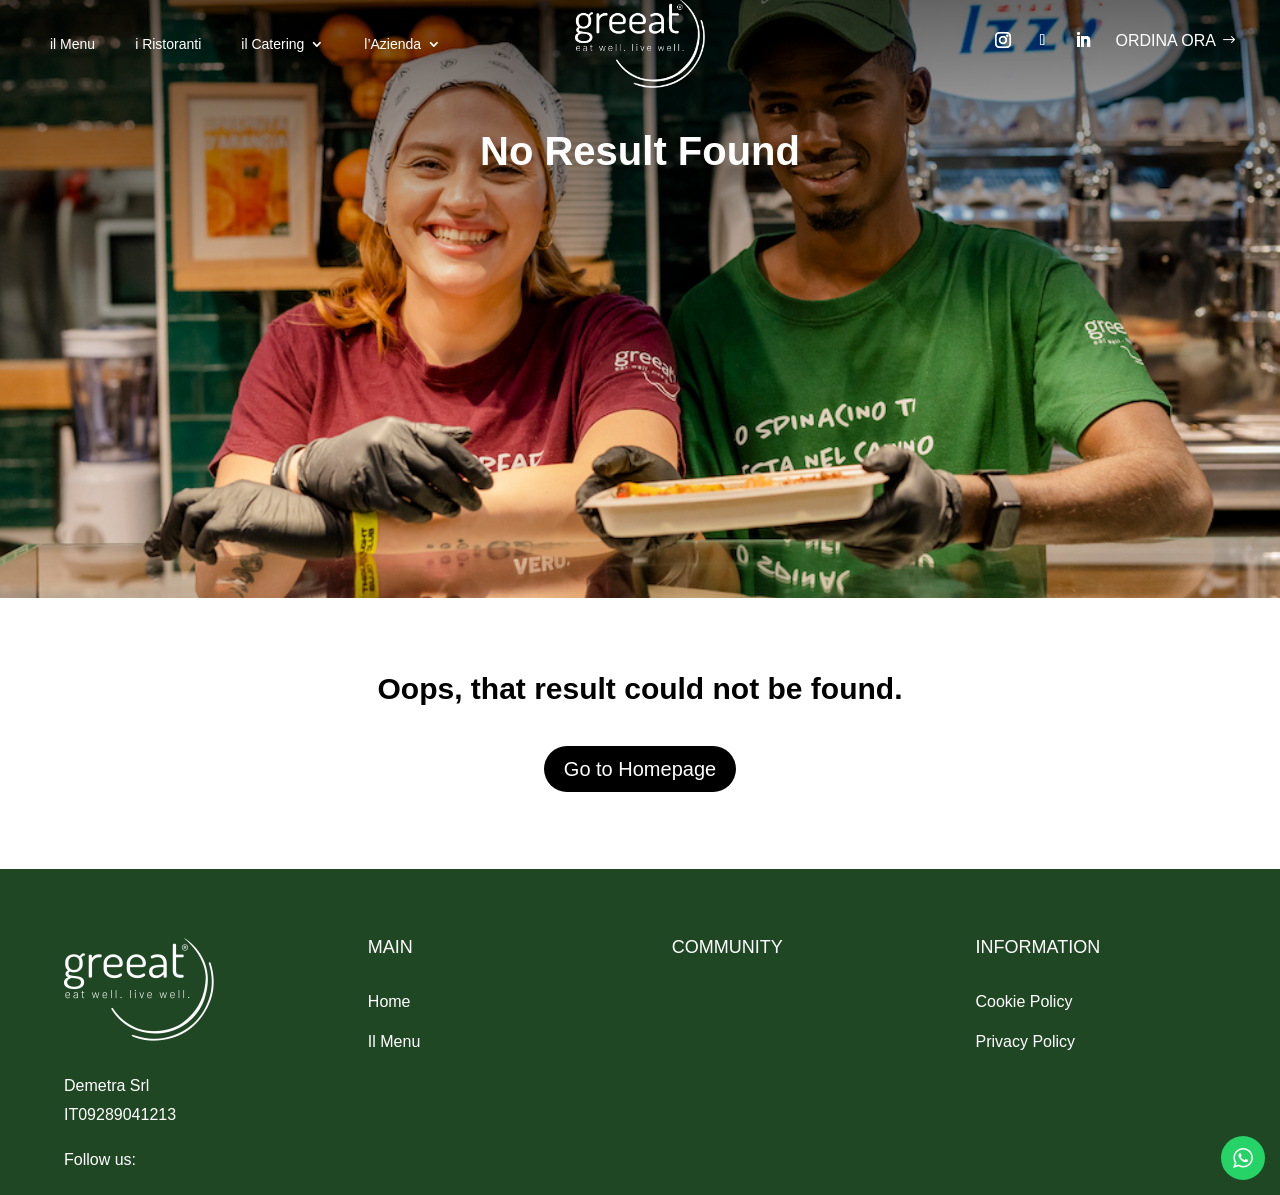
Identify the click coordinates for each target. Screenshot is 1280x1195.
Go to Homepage (640, 769)
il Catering (272, 44)
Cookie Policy (1023, 1001)
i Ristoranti (168, 44)
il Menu (72, 44)
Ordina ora (1166, 40)
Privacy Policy (1025, 1041)
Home (389, 1001)
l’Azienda (392, 44)
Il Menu (394, 1041)
